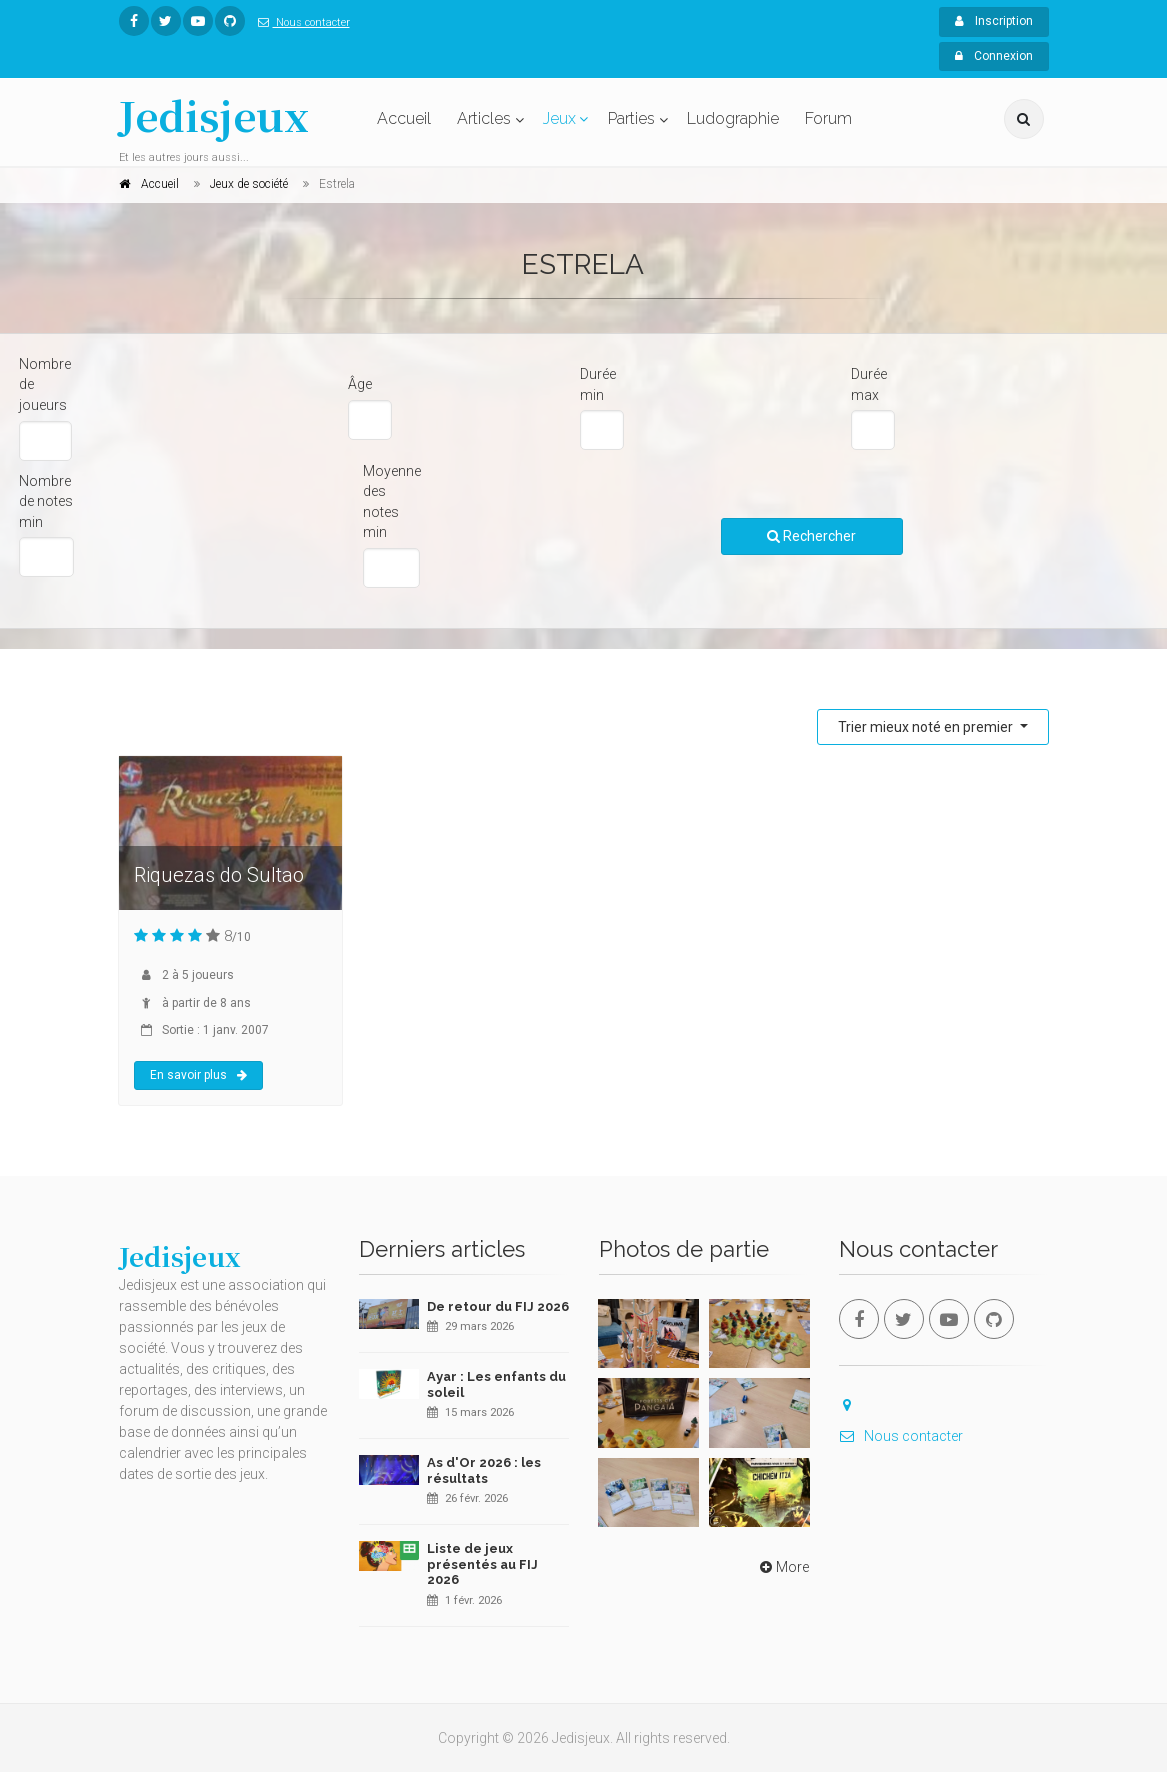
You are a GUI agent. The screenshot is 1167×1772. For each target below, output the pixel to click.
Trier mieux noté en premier (927, 727)
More (782, 1567)
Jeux (559, 118)
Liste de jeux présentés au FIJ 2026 (482, 1564)
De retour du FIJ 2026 (498, 1306)
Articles (484, 118)
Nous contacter (300, 22)
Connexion (994, 56)
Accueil (404, 118)
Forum (828, 118)
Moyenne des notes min (392, 502)
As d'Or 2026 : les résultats (484, 1470)
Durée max (869, 384)
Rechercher (811, 536)
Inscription (994, 21)
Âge (360, 384)
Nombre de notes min (46, 501)
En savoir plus (198, 1075)
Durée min (598, 384)
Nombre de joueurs (45, 384)
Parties (631, 118)
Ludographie (733, 118)
